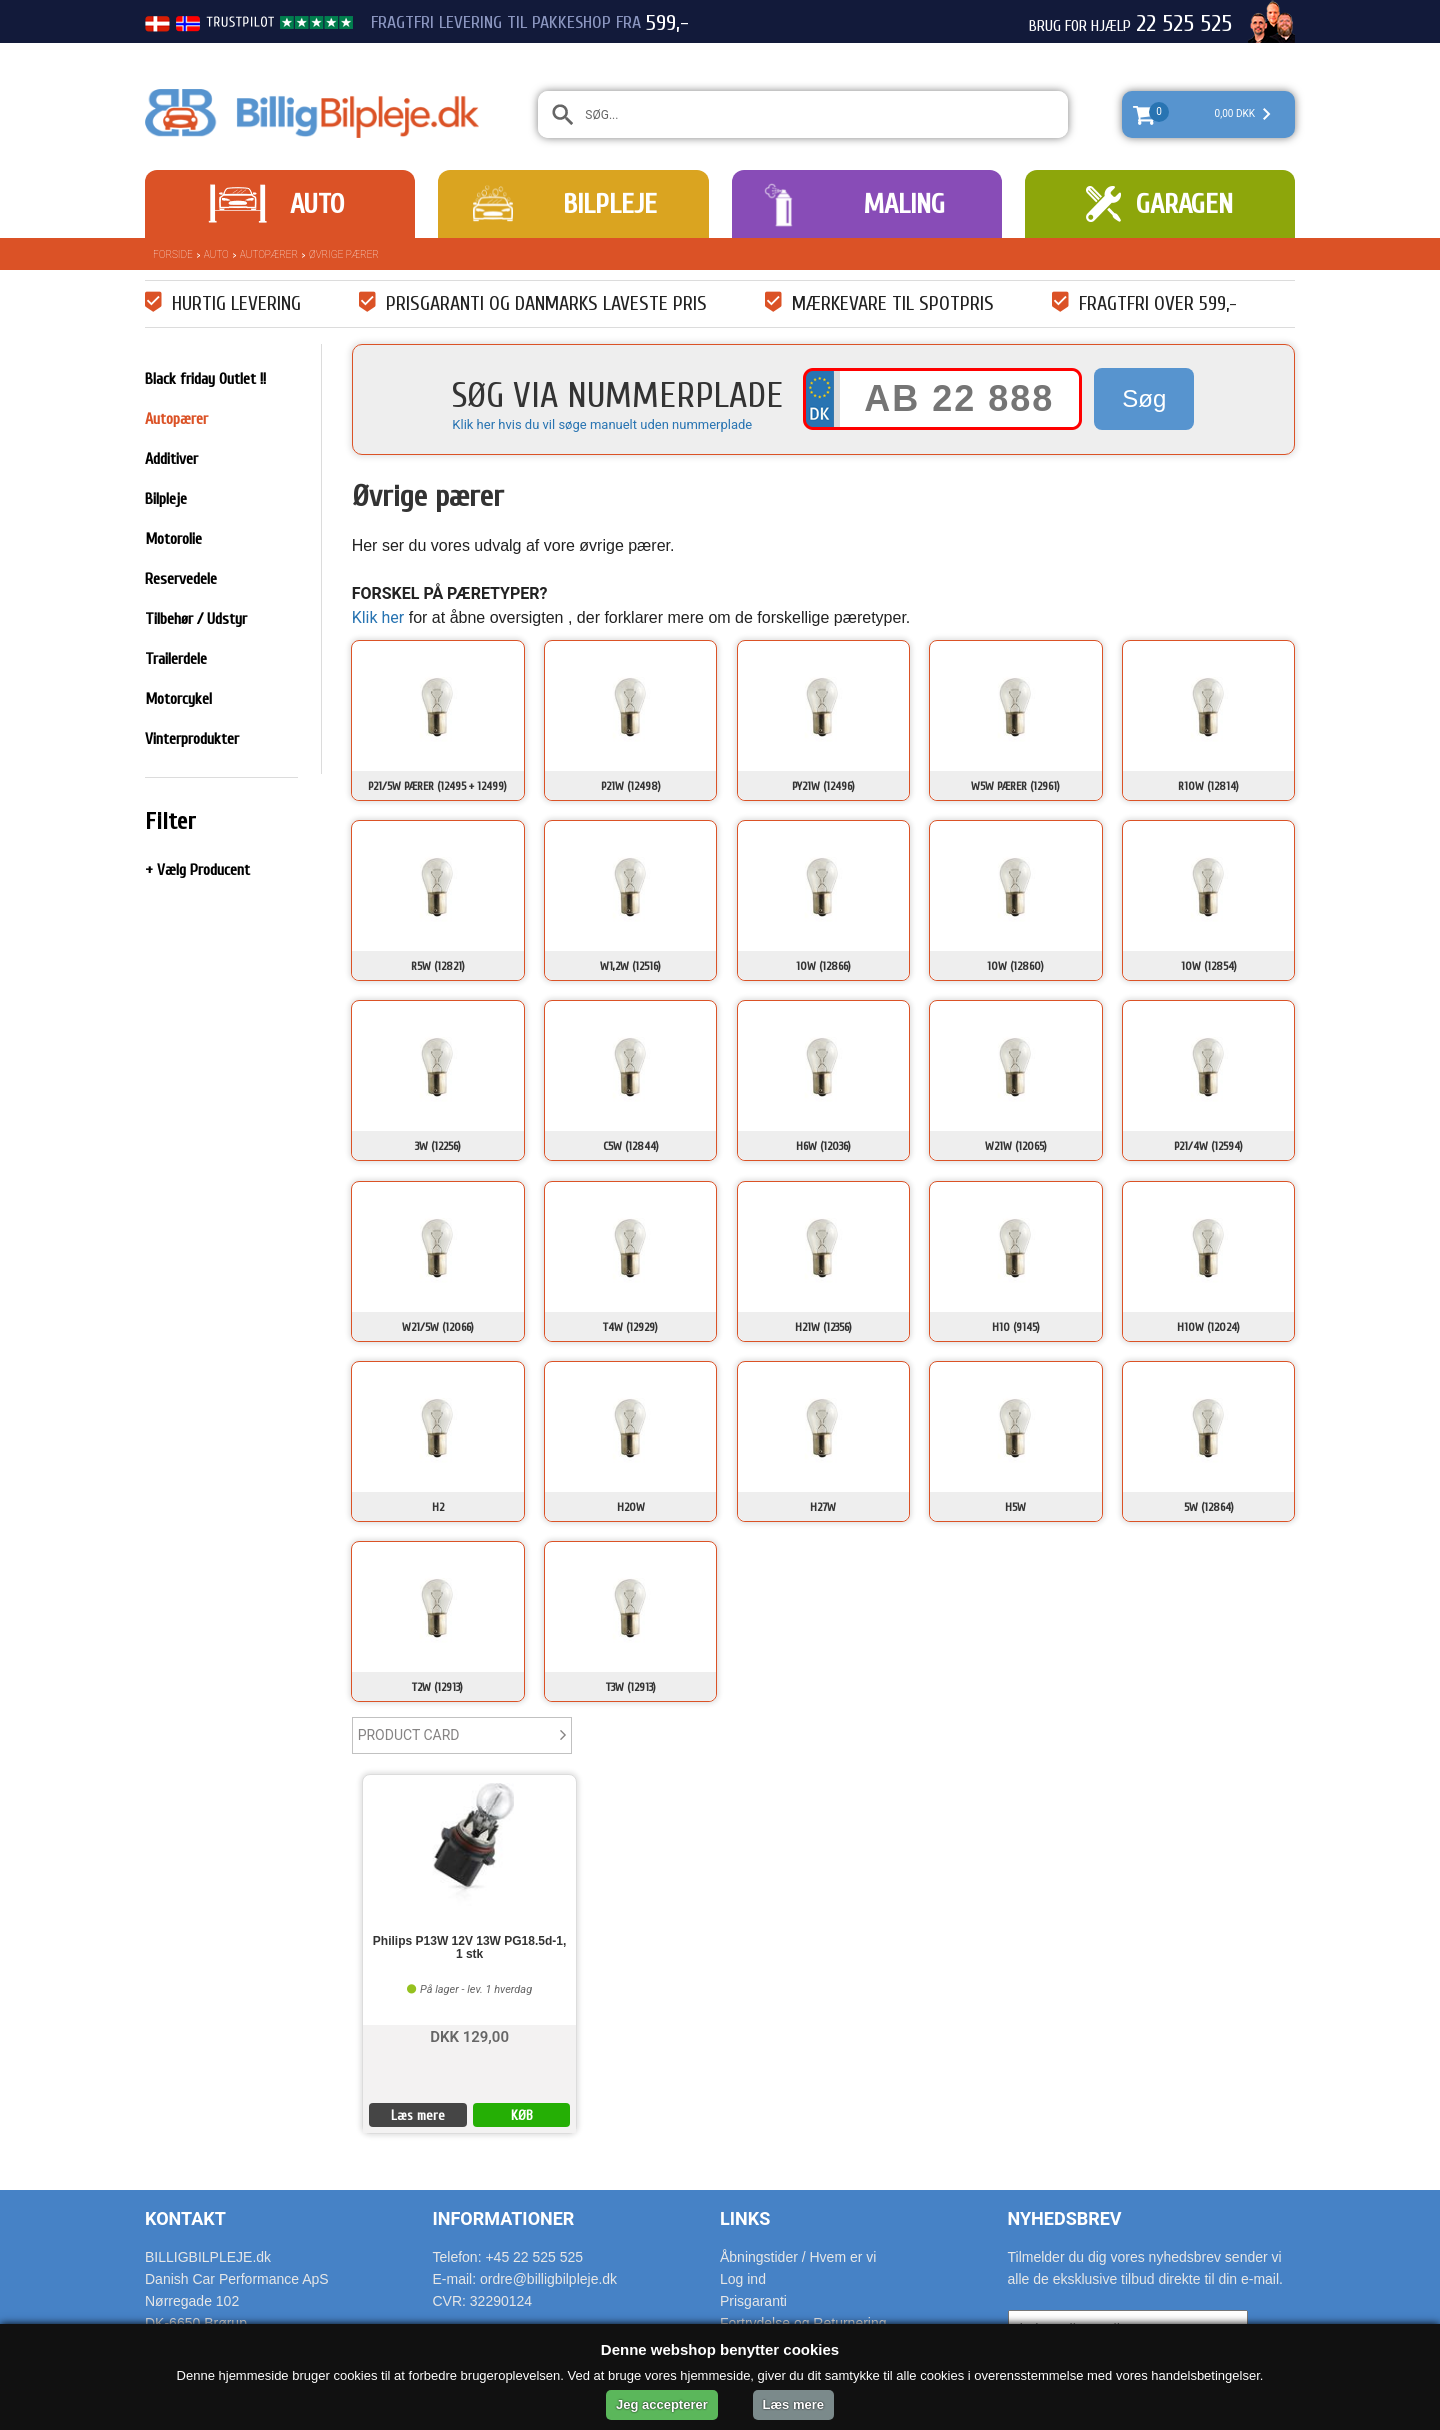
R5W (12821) (438, 966)
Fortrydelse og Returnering (803, 2323)
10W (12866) (823, 966)
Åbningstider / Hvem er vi (798, 2257)
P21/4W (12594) (1208, 1146)
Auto (317, 204)
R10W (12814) (1208, 786)
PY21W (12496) (823, 786)
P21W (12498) (631, 786)
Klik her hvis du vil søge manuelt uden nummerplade (602, 424)
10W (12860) (1015, 966)
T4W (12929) (630, 1327)
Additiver (171, 459)
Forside (173, 254)
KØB (522, 2115)
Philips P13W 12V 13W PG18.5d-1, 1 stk (469, 1948)
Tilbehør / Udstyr (196, 619)
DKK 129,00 (469, 2035)
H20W (631, 1507)
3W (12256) (438, 1146)
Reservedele (181, 579)
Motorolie (173, 539)
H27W (823, 1507)
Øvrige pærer (344, 254)
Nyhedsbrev (1065, 2218)
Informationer (504, 2218)
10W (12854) (1209, 966)
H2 (438, 1507)
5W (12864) (1209, 1507)
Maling (904, 204)
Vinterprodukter (192, 739)
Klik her (378, 617)
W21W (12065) (1016, 1146)
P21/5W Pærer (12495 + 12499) (437, 786)
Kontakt (185, 2218)
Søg (1144, 398)
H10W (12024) (1208, 1327)
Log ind (743, 2279)
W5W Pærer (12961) (1015, 786)
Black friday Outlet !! (205, 379)
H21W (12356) (823, 1327)
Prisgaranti (753, 2301)
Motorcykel (178, 699)
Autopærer (269, 254)
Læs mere (418, 2115)
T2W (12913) (437, 1687)
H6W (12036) (823, 1146)
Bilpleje (610, 204)
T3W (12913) (631, 1687)
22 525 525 (1184, 24)
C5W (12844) (631, 1146)
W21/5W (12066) (438, 1327)
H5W (1015, 1507)
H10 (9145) (1016, 1327)
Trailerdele (176, 659)
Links (745, 2218)
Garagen (1184, 204)
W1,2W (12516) (630, 966)
